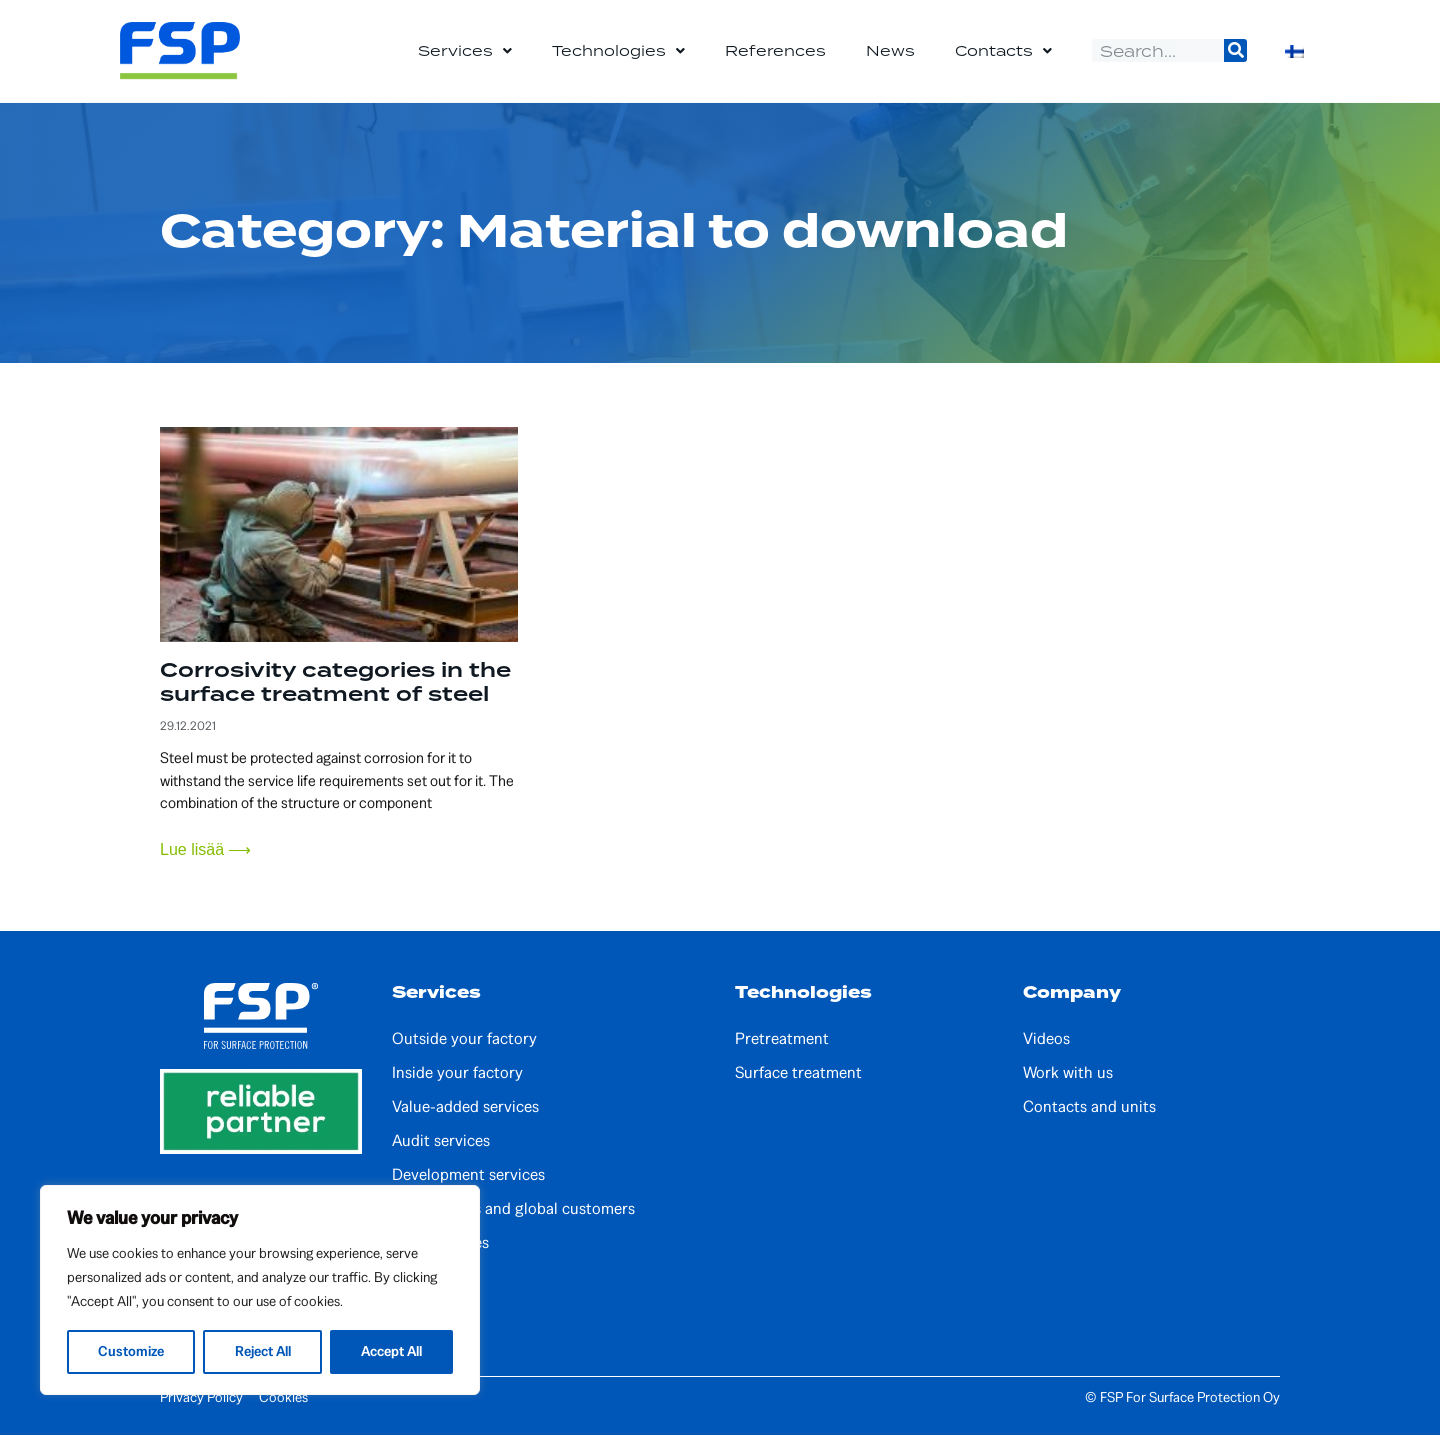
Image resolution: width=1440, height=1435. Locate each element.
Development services (468, 1175)
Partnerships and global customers (513, 1209)
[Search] (1235, 50)
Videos (1046, 1039)
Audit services (441, 1141)
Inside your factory (457, 1073)
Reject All (261, 1351)
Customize (131, 1351)
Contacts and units (1089, 1107)
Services (465, 51)
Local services (440, 1243)
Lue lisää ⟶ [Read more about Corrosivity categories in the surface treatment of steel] (206, 849)
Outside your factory (464, 1039)
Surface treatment (798, 1073)
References (775, 50)
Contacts (1003, 51)
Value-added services (465, 1107)
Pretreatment (782, 1039)
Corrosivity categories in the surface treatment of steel (335, 682)
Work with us (1068, 1073)
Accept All (390, 1351)
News (890, 50)
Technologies (618, 51)
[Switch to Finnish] (1294, 50)
